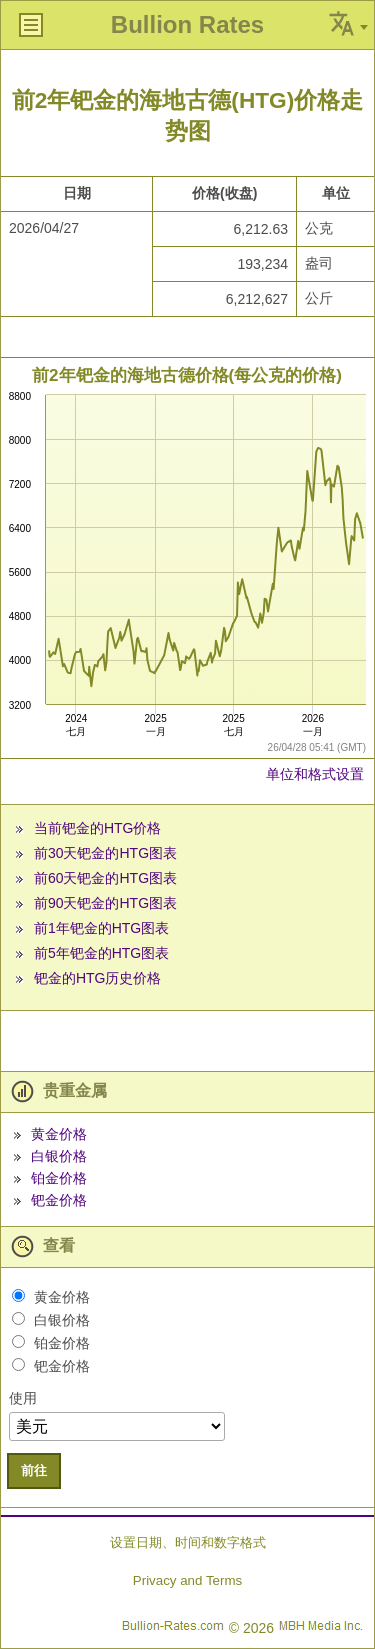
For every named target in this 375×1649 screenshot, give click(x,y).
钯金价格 (59, 1200)
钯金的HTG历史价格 (98, 978)
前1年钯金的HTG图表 (101, 928)
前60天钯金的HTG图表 (105, 878)
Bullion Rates (187, 24)
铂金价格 (59, 1178)
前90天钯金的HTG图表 (105, 903)
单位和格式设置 (315, 774)
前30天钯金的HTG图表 (105, 853)
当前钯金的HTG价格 (98, 828)
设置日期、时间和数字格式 (188, 1542)
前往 (34, 1470)
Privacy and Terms (187, 1580)
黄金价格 (59, 1134)
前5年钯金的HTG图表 (101, 953)
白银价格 (59, 1156)
